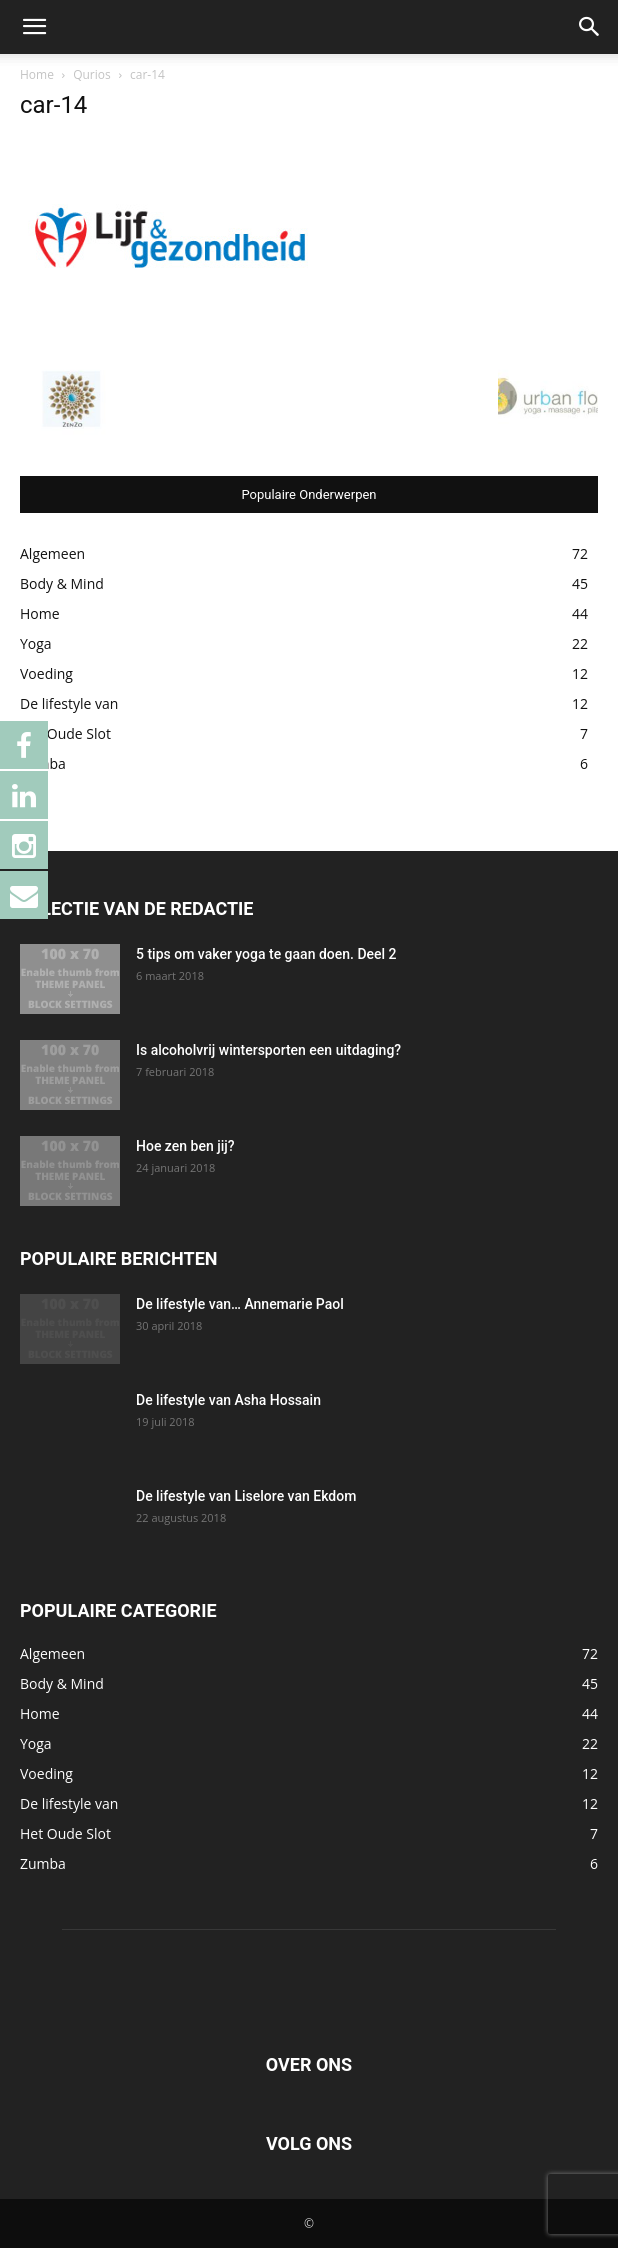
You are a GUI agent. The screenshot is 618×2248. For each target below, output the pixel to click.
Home (37, 74)
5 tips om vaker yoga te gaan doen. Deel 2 (266, 954)
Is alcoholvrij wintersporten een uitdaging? (268, 1050)
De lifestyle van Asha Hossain (228, 1400)
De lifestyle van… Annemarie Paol (240, 1304)
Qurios (92, 74)
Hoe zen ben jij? (185, 1146)
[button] (34, 27)
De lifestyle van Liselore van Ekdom (246, 1496)
